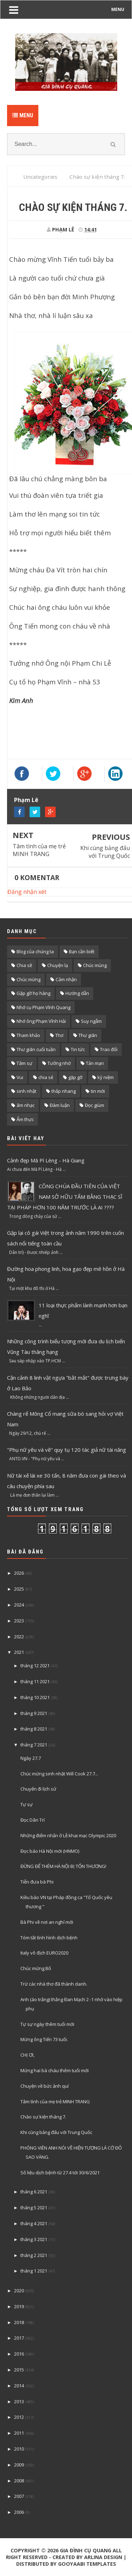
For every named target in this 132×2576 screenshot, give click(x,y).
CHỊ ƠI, (27, 2055)
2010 (19, 2449)
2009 (19, 2465)
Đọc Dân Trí (32, 1820)
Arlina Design (103, 2557)
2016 (19, 2354)
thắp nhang (63, 1091)
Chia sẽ (24, 965)
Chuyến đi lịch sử (38, 1789)
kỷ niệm (106, 1077)
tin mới (98, 1091)
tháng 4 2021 (33, 2223)
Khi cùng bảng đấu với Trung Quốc (105, 852)
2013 (19, 2401)
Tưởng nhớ (59, 1063)
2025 (19, 1589)
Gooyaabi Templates (87, 2563)
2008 (19, 2480)
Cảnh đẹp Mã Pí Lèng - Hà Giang (45, 1160)
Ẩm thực (25, 1119)
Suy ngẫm (91, 1021)
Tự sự (26, 1804)
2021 (19, 1652)
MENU (117, 9)
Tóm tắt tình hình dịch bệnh (48, 1937)
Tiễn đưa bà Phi (37, 1882)
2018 (19, 2322)
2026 (19, 1573)
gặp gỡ (75, 1077)
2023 (19, 1620)
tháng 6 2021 (33, 2191)
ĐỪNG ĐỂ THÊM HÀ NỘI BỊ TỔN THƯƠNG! (63, 1866)
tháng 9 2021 (33, 1713)
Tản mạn (95, 1063)
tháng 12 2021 (35, 1665)
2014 (19, 2385)
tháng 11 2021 (35, 1681)
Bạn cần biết (81, 951)
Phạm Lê (26, 800)
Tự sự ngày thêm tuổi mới (47, 2024)
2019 (19, 2306)
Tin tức (78, 1049)
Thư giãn (87, 1035)
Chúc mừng (28, 979)
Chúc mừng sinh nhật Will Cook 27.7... (59, 1773)
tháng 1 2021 (33, 2271)
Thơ (59, 1035)
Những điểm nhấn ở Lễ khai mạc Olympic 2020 (68, 1835)
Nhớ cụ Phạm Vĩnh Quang (43, 1007)
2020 (19, 2290)
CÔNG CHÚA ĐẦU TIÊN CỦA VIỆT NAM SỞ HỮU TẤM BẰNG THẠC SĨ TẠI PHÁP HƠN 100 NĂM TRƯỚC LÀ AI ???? (64, 1197)
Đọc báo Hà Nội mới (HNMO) (49, 1851)
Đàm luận (60, 1105)
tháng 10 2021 (35, 1697)
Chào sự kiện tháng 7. (43, 2117)
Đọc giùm (94, 1105)
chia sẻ (45, 1077)
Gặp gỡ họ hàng (33, 993)
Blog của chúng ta (35, 951)
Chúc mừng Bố (35, 1968)
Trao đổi (109, 1049)
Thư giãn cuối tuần (36, 1049)
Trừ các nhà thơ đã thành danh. (53, 1984)
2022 (19, 1636)
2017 (19, 2338)
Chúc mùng (95, 965)
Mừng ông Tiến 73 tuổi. (44, 2039)
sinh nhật (26, 1091)
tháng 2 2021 (33, 2255)
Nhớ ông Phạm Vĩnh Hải (41, 1021)
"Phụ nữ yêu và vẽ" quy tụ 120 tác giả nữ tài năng (66, 1449)
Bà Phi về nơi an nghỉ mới (46, 1922)
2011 (19, 2433)
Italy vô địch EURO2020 (44, 1953)
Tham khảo (28, 1035)
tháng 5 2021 (33, 2207)
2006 (19, 2512)
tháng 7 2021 (33, 1744)
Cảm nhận (66, 979)
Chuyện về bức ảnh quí (44, 2086)
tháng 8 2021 (33, 1729)
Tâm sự (24, 1063)
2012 (19, 2417)
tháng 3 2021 (33, 2239)
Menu (22, 115)
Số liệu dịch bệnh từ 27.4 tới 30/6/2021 (60, 2172)
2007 (19, 2496)
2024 (19, 1605)
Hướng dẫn (77, 993)
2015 (19, 2369)
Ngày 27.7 (30, 1758)
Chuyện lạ (57, 965)
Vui (20, 1077)
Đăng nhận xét (26, 892)
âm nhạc (25, 1105)
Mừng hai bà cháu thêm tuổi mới (54, 2070)
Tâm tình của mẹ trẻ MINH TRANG (39, 850)
